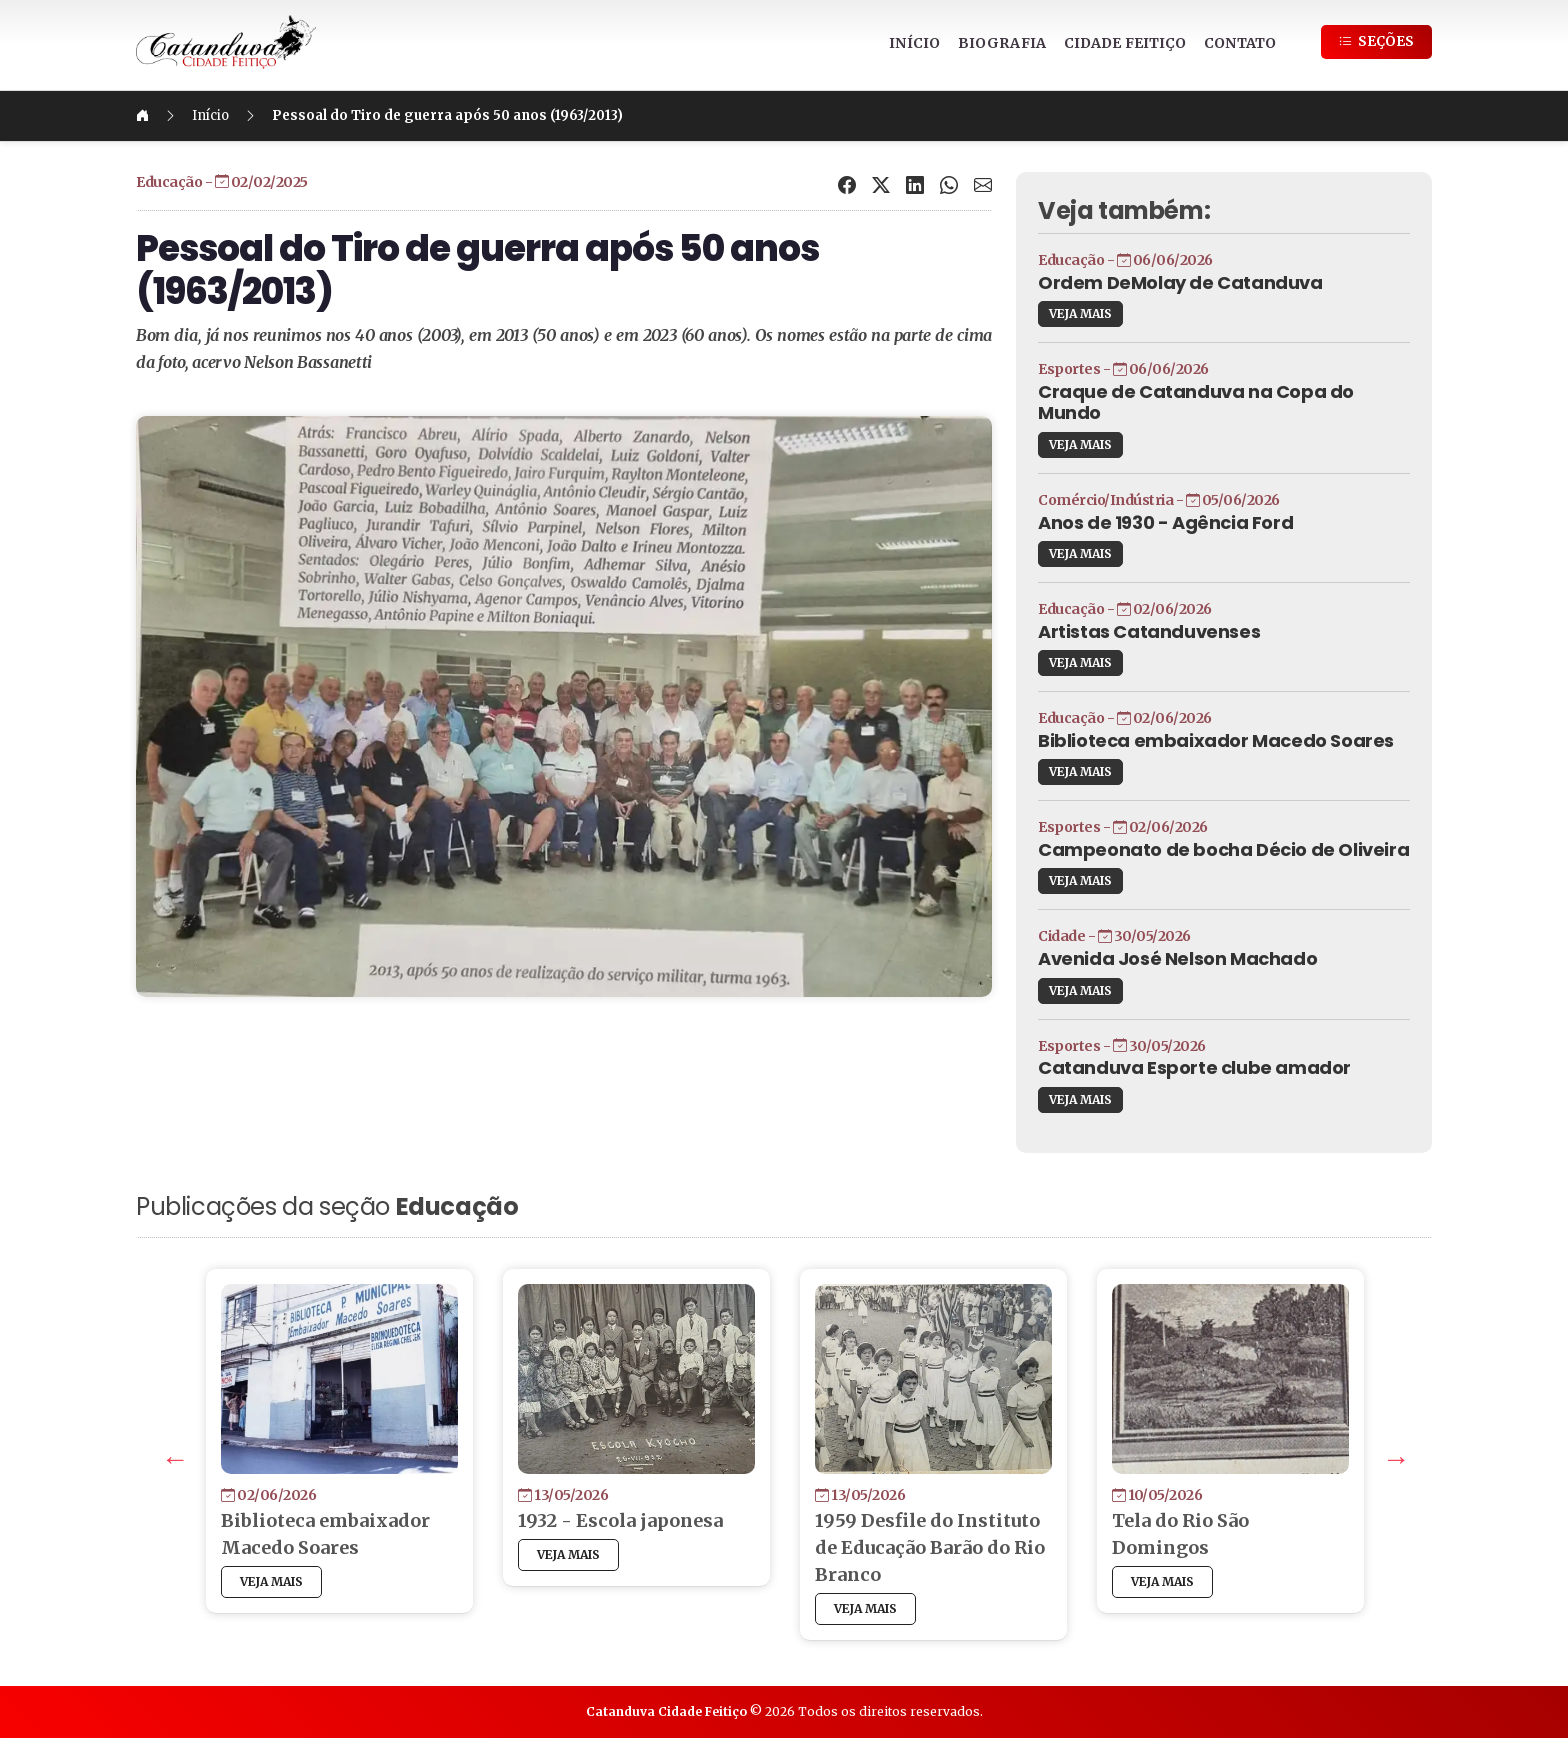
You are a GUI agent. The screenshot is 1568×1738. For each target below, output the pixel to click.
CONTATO (1240, 43)
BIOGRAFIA (1002, 43)
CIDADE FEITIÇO (1125, 43)
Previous (171, 1455)
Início (210, 115)
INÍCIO (914, 43)
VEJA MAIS (1080, 313)
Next (1392, 1455)
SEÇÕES (1376, 41)
